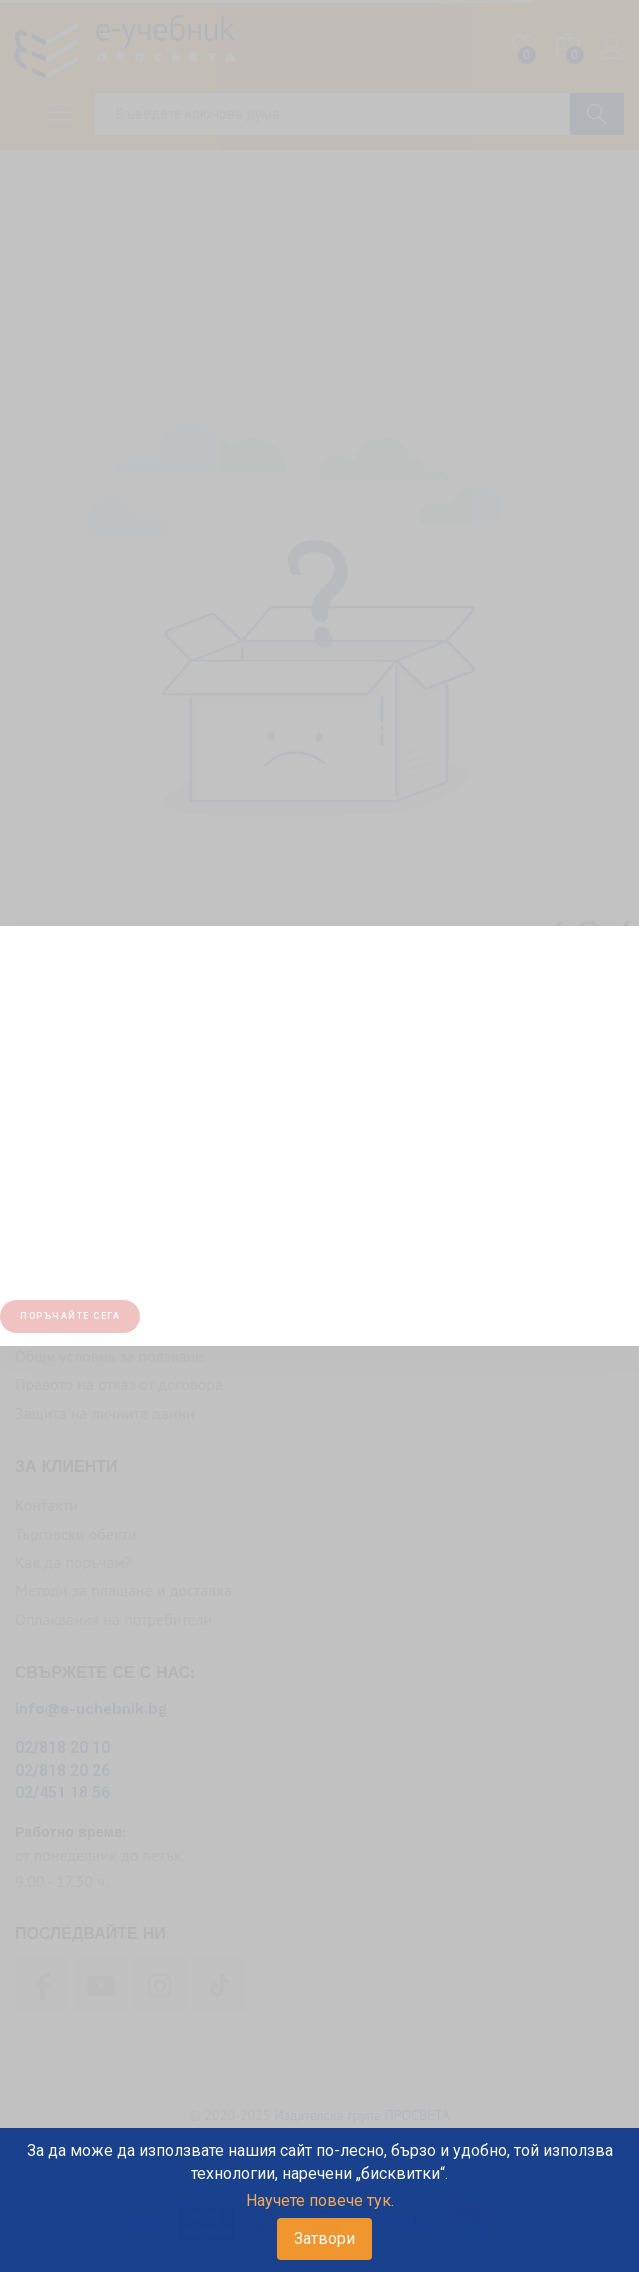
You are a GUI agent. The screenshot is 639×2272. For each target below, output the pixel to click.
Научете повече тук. (320, 2200)
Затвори (324, 2238)
